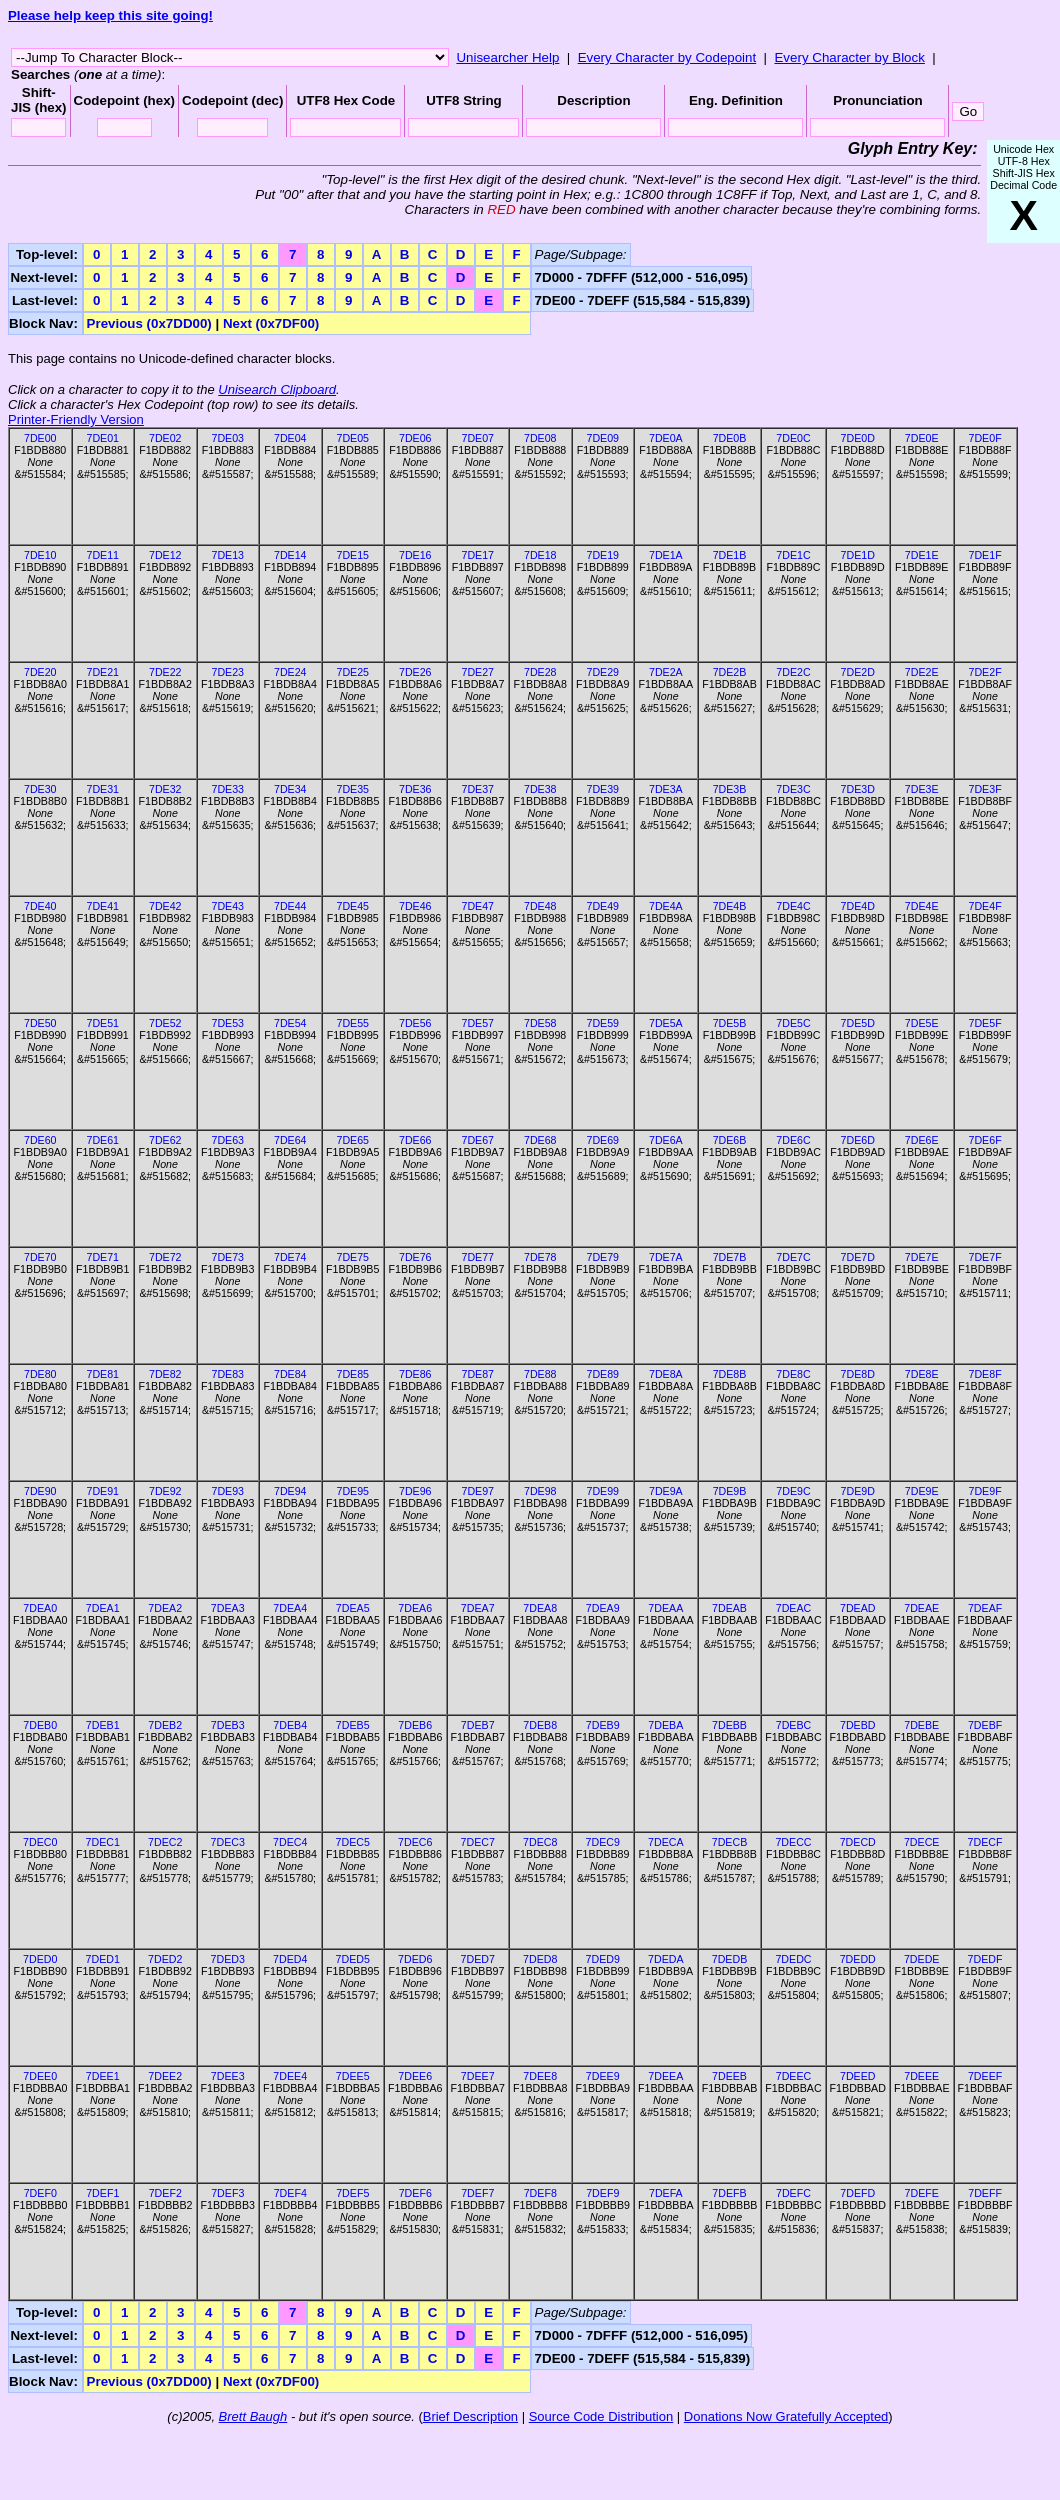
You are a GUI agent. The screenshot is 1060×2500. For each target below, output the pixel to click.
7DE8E (922, 1374)
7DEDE (922, 1959)
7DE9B (730, 1491)
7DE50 (40, 1023)
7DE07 (477, 438)
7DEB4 (290, 1725)
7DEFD (857, 2193)
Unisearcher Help (507, 57)
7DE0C (793, 438)
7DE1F (985, 555)
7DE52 (165, 1023)
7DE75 (352, 1257)
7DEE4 (290, 2076)
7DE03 (227, 438)
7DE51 (102, 1023)
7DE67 (477, 1140)
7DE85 (352, 1374)
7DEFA (666, 2193)
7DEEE (921, 2076)
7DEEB (729, 2076)
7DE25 (352, 672)
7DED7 (478, 1959)
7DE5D (858, 1023)
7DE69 (602, 1140)
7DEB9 (603, 1725)
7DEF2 (165, 2193)
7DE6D (858, 1140)
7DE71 (102, 1257)
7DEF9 (602, 2193)
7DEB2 (165, 1725)
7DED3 (228, 1959)
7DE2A (666, 672)
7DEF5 (352, 2193)
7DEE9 (603, 2076)
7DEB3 (228, 1725)
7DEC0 (40, 1842)
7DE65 (352, 1140)
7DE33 (227, 789)
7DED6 (415, 1959)
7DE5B (730, 1023)
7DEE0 (40, 2076)
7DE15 (352, 555)
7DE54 (290, 1023)
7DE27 (477, 672)
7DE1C (793, 555)
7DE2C (793, 672)
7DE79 (602, 1257)
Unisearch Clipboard (277, 389)
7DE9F (985, 1491)
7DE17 (477, 555)
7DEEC (794, 2076)
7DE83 (227, 1374)
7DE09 (602, 438)
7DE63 (227, 1140)
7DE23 (227, 672)
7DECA (666, 1842)
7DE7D (858, 1257)
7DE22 (165, 672)
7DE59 (602, 1023)
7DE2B (730, 672)
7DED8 (540, 1959)
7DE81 (102, 1374)
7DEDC (793, 1959)
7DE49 (602, 906)
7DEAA (665, 1608)
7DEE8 (540, 2076)
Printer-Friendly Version (76, 419)
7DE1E (922, 555)
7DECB (730, 1842)
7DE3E (922, 789)
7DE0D (858, 438)
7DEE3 (228, 2076)
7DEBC (794, 1725)
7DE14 (290, 555)
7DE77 (477, 1257)
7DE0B (730, 438)
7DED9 (603, 1959)
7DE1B (730, 555)
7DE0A (666, 438)
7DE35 (352, 789)
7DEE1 (103, 2076)
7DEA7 (478, 1608)
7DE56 (415, 1023)
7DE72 (165, 1257)
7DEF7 (477, 2193)
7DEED (858, 2076)
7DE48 (540, 906)
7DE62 (165, 1140)
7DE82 (165, 1374)
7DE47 (477, 906)
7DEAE (921, 1608)
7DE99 (602, 1491)
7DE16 (415, 555)
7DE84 (290, 1374)
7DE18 (540, 555)
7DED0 (40, 1959)
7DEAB (729, 1608)
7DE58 (540, 1023)
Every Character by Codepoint (667, 57)
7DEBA (665, 1725)
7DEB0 (40, 1725)
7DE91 (102, 1491)
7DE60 (40, 1140)
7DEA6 (415, 1608)
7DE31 (102, 789)
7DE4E (922, 906)
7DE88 (540, 1374)
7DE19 (602, 555)
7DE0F (985, 438)
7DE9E (922, 1491)
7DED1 (103, 1959)
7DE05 (352, 438)
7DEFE (922, 2193)
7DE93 (227, 1491)
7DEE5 (353, 2076)
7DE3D (858, 789)
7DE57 (477, 1023)
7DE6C (793, 1140)
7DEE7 (478, 2076)
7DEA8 (540, 1608)
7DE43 (227, 906)
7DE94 (290, 1491)
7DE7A (666, 1257)
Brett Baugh (253, 2416)
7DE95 (352, 1491)
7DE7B (730, 1257)
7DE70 (40, 1257)
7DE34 (290, 789)
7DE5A (666, 1023)
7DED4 (290, 1959)
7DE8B (730, 1374)
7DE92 (165, 1491)
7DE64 (290, 1140)
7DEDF (985, 1959)
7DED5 (353, 1959)
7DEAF (985, 1608)
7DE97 (477, 1491)
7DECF (985, 1842)
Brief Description (470, 2416)
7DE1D (858, 555)
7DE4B (730, 906)
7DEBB (729, 1725)
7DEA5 (353, 1608)
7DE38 (540, 789)
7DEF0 (40, 2193)
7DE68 (540, 1140)
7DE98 (540, 1491)
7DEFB (729, 2193)
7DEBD (858, 1725)
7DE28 (540, 672)
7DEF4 (290, 2193)
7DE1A (666, 555)
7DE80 (40, 1374)
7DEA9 (603, 1608)
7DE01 (102, 438)
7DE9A (666, 1491)
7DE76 (415, 1257)
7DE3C (793, 789)
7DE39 (602, 789)
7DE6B (730, 1140)
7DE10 (40, 555)
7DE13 (227, 555)
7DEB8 (540, 1725)
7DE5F (985, 1023)
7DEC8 (540, 1842)
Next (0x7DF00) (271, 323)
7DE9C (793, 1491)
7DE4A (666, 906)
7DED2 (165, 1959)
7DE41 (102, 906)
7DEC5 (353, 1842)
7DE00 (40, 438)
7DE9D (858, 1491)
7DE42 (165, 906)
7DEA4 (290, 1608)
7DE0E (922, 438)
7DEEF (985, 2076)
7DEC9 (603, 1842)
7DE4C (793, 906)
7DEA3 (228, 1608)
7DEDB (730, 1959)
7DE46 (415, 906)
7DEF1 (102, 2193)
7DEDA (666, 1959)
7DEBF (985, 1725)
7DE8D (858, 1374)
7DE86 (415, 1374)
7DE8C (793, 1374)
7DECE (922, 1842)
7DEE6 (415, 2076)
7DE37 (477, 789)
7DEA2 (165, 1608)
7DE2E (922, 672)
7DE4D (858, 906)
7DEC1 (103, 1842)
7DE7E (922, 1257)
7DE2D (858, 672)
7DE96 (415, 1491)
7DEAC (794, 1608)
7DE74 (290, 1257)
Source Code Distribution (601, 2416)
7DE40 (40, 906)
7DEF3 (227, 2193)
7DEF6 (415, 2193)
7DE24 (290, 672)
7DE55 (352, 1023)
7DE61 (102, 1140)
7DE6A (666, 1140)
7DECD (858, 1842)
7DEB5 (353, 1725)
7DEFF (985, 2193)
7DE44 (290, 906)
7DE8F (985, 1374)
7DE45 (352, 906)
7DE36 (415, 789)
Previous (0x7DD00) (149, 323)
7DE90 (40, 1491)
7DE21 (102, 672)
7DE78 (540, 1257)
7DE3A (666, 789)
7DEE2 (165, 2076)
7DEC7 (478, 1842)
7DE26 (415, 672)
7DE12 (165, 555)
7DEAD (858, 1608)
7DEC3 (228, 1842)
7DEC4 (290, 1842)
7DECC (793, 1842)
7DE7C (793, 1257)
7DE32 (165, 789)
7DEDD (858, 1959)
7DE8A (666, 1374)
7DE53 (227, 1023)
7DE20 (40, 672)
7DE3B (730, 789)
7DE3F (985, 789)
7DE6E (922, 1140)
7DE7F (985, 1257)
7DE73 (227, 1257)
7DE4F (985, 906)
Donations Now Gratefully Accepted (786, 2416)
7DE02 (165, 438)
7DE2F (985, 672)
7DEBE (921, 1725)
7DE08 (540, 438)
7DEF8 (540, 2193)
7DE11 (102, 555)
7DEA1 (103, 1608)
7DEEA (665, 2076)
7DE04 (290, 438)
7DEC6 (415, 1842)
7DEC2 (165, 1842)
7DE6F (985, 1140)
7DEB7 (478, 1725)
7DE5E (922, 1023)
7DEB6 (415, 1725)
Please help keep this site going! (110, 15)
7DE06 (415, 438)
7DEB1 (103, 1725)
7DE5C (793, 1023)
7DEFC (793, 2193)
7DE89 (602, 1374)
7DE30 (40, 789)
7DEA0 (40, 1608)
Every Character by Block (849, 57)
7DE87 (477, 1374)
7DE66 (415, 1140)
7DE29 (602, 672)
